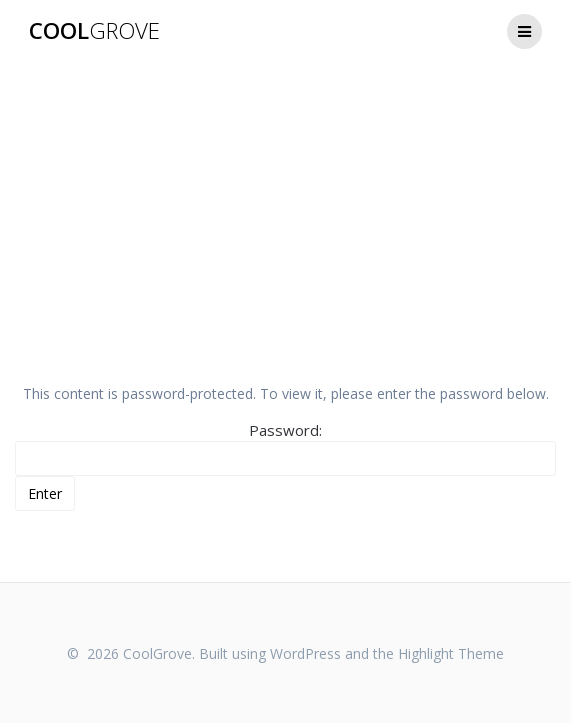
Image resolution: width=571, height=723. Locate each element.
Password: (285, 448)
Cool (94, 31)
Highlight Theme (451, 653)
